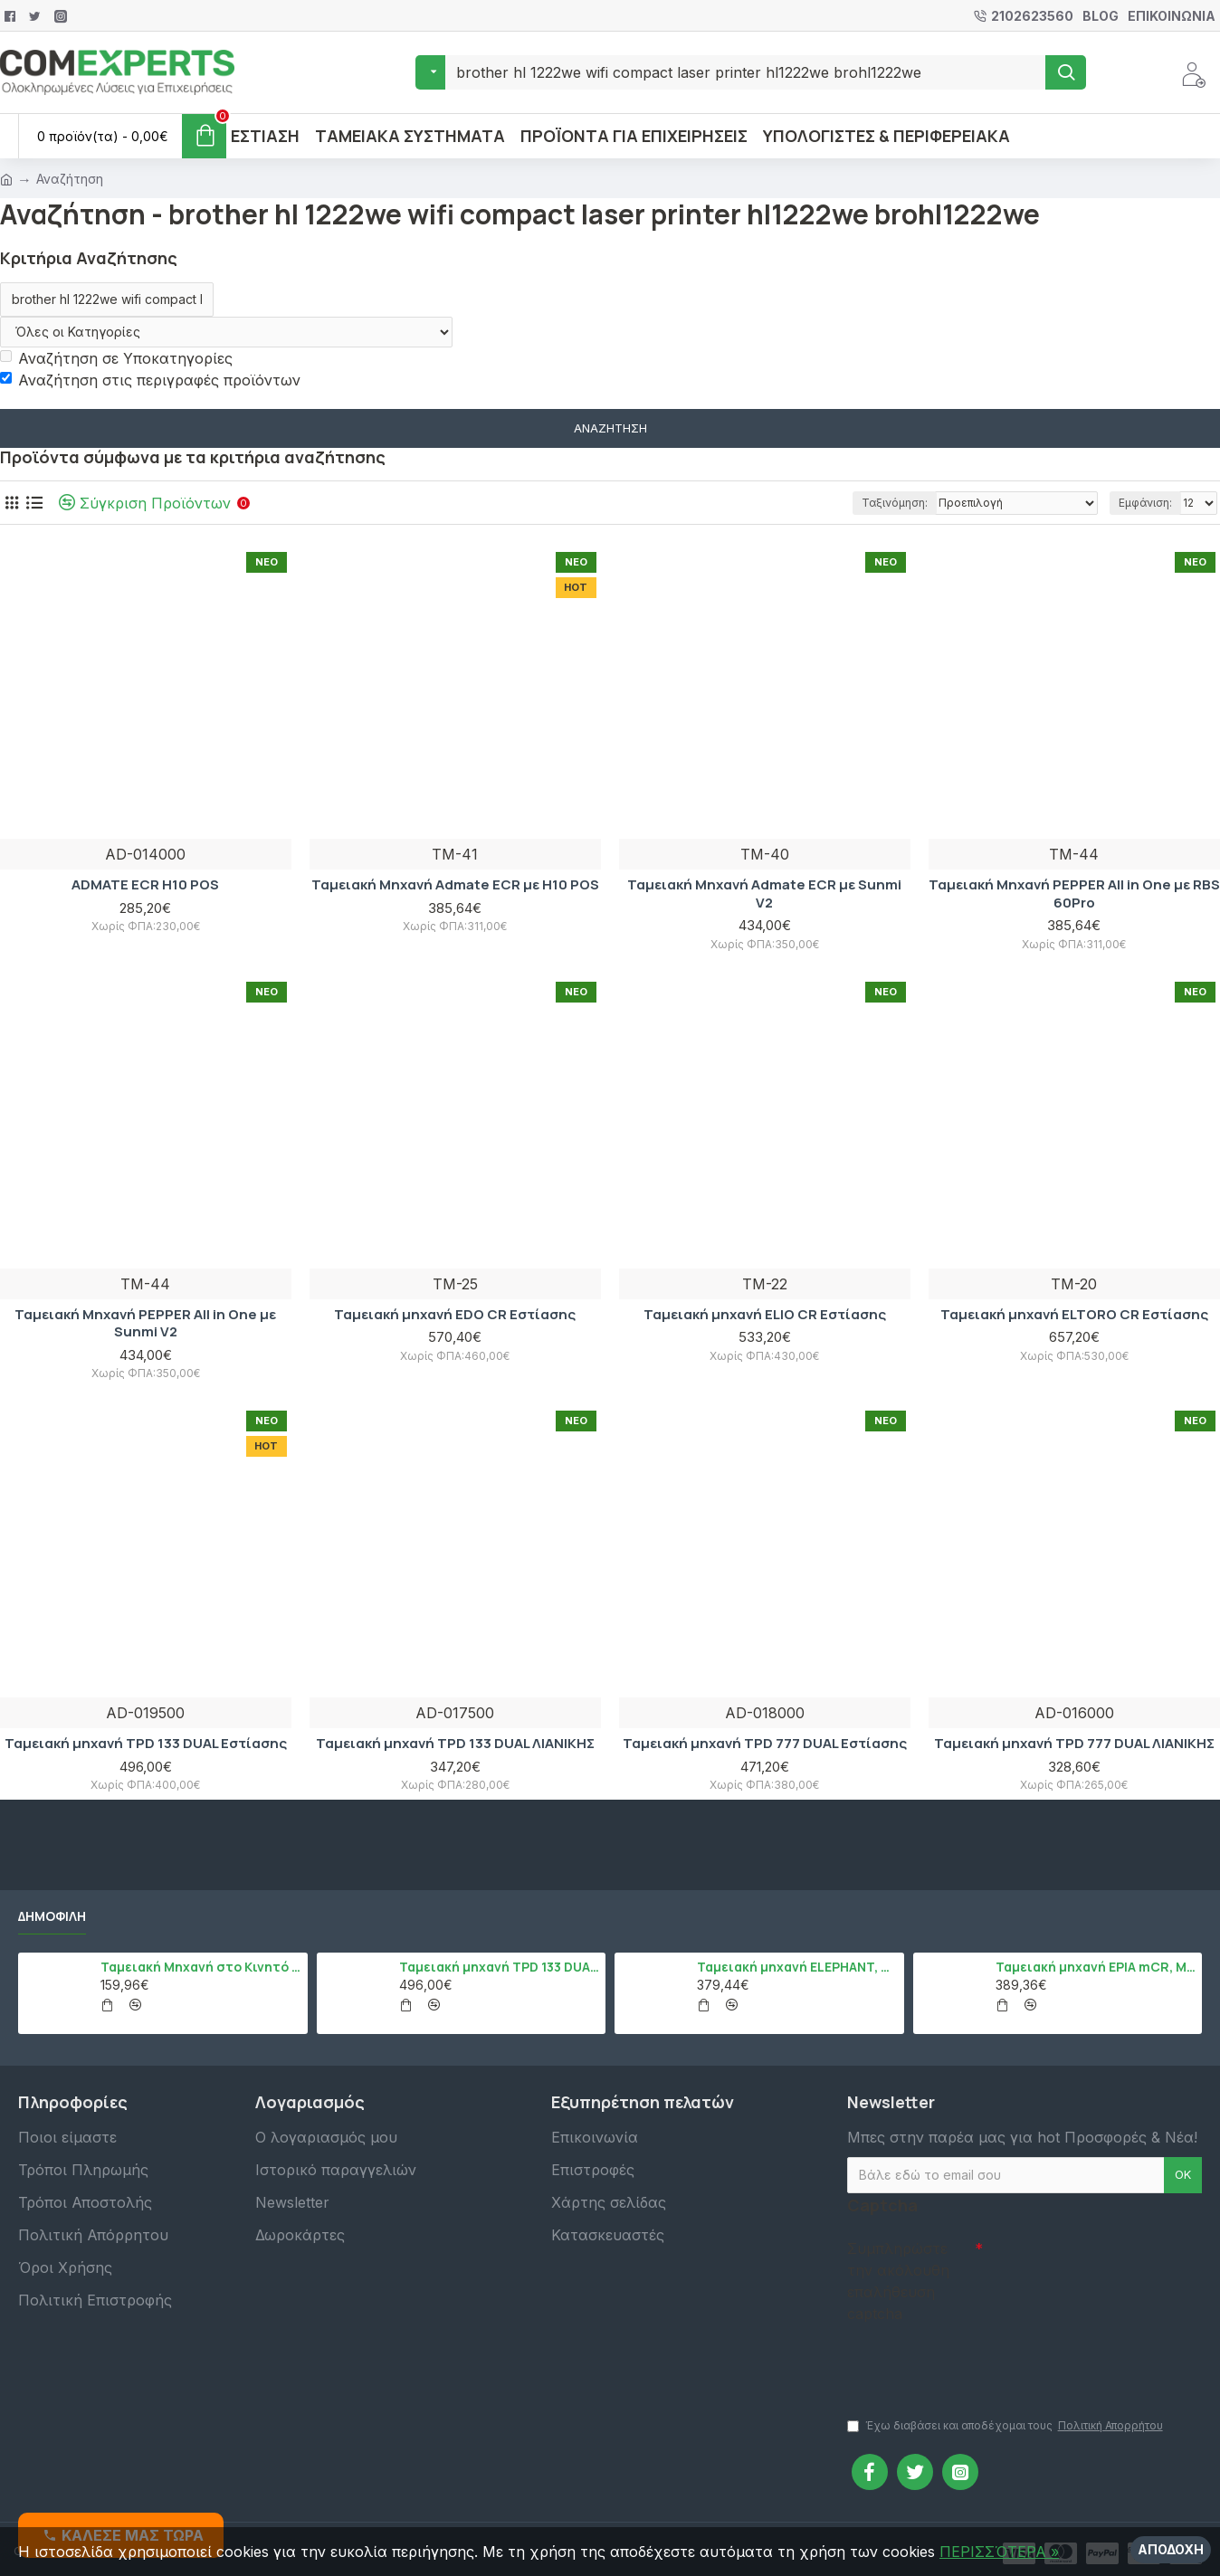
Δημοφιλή (52, 1916)
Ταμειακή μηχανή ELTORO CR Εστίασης (1074, 1315)
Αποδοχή (1171, 2549)
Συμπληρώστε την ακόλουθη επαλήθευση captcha (898, 2281)
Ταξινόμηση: (895, 502)
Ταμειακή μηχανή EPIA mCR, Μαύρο (1096, 1967)
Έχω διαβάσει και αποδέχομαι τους (1006, 2426)
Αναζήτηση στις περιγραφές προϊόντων (150, 380)
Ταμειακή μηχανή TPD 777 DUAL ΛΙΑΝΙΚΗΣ (1074, 1744)
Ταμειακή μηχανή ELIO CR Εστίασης (764, 1315)
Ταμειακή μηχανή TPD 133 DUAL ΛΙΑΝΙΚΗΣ (455, 1744)
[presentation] (974, 2361)
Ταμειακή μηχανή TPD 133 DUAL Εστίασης (146, 1744)
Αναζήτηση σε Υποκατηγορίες (116, 358)
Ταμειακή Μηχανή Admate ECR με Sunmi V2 (764, 893)
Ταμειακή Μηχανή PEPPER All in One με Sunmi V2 (145, 1323)
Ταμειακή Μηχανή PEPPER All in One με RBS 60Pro (1074, 893)
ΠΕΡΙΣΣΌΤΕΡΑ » (999, 2552)
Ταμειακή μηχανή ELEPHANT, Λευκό (797, 1967)
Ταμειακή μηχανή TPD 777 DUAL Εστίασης (765, 1744)
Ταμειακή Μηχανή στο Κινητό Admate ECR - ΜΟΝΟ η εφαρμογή (200, 1967)
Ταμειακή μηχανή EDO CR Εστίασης (455, 1315)
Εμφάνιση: (1145, 502)
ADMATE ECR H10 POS (145, 885)
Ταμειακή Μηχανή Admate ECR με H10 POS (455, 885)
